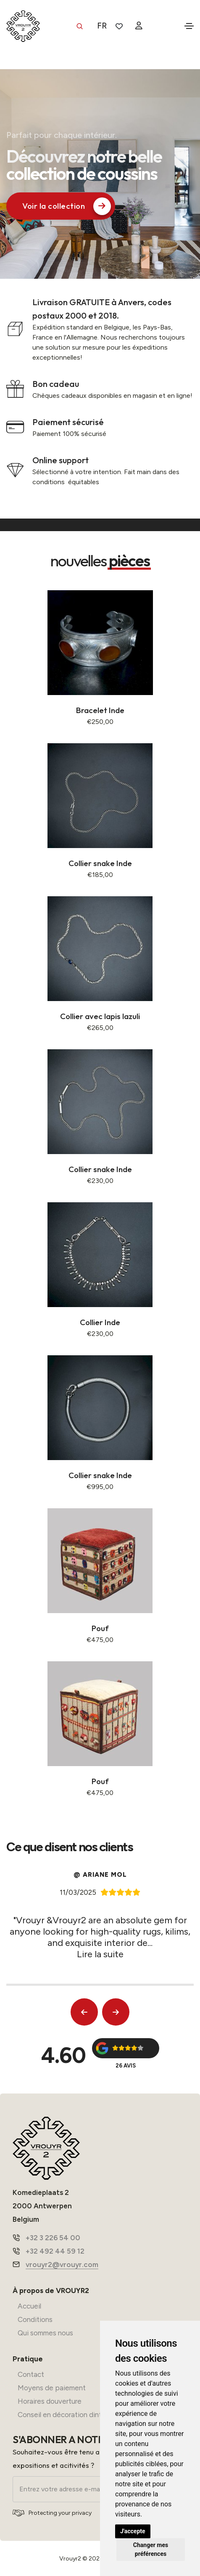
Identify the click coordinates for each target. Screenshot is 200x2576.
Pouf (100, 1628)
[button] (84, 2012)
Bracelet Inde (100, 710)
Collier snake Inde (100, 863)
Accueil (29, 2306)
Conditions (35, 2319)
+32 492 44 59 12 (55, 2251)
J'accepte (132, 2531)
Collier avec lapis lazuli (100, 1016)
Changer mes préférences (150, 2549)
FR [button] (102, 26)
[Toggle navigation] (189, 26)
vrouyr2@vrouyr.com (62, 2264)
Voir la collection (66, 206)
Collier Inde (100, 1322)
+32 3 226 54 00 (53, 2238)
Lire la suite (100, 1954)
